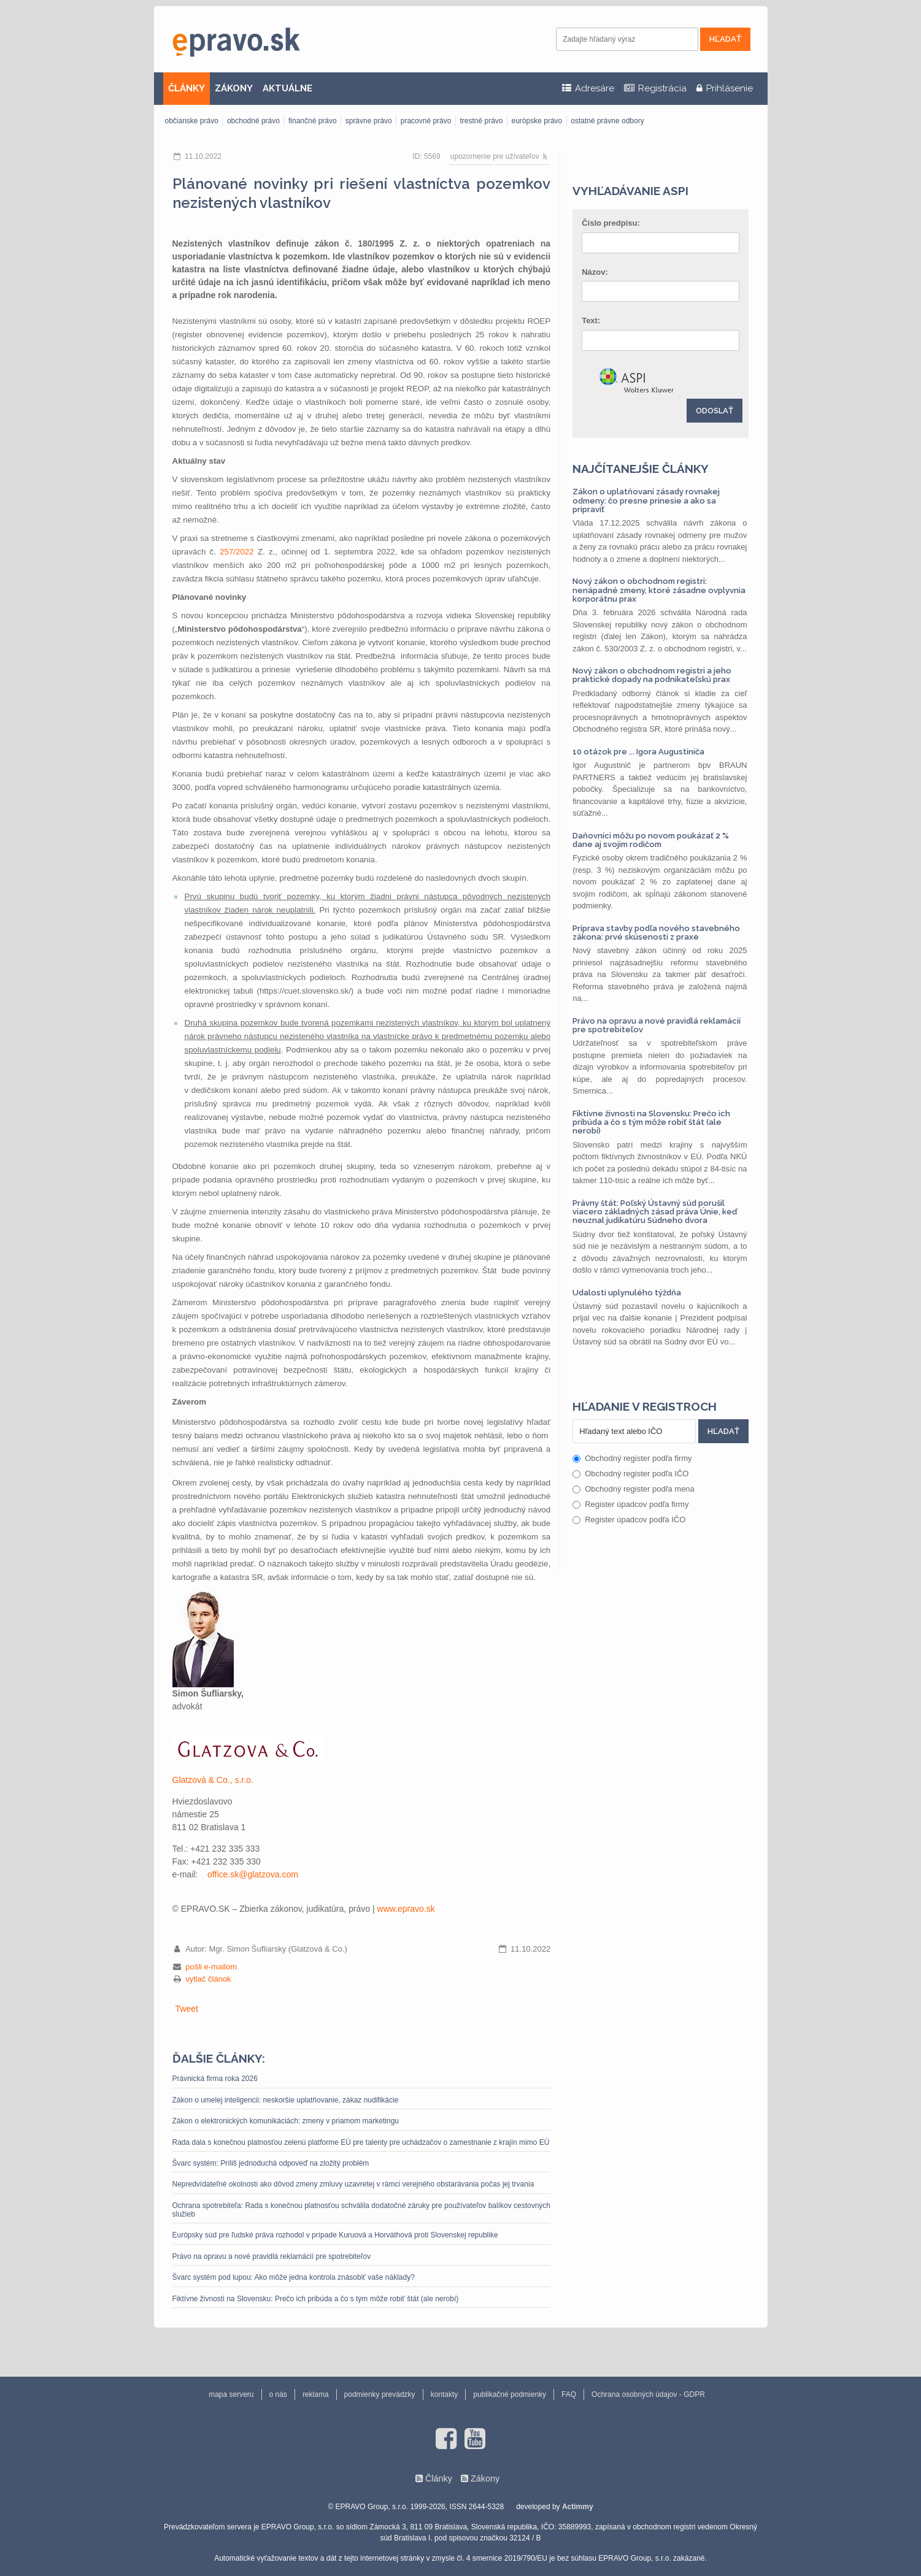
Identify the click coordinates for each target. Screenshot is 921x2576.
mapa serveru (231, 2394)
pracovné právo (426, 121)
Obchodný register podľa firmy (632, 1458)
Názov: (595, 272)
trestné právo (481, 121)
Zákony (485, 2478)
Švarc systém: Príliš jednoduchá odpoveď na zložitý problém (270, 2163)
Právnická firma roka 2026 (215, 2078)
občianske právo (191, 121)
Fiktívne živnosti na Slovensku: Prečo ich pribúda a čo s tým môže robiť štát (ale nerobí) (315, 2298)
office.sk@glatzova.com (252, 1874)
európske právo (537, 121)
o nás (278, 2394)
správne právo (368, 121)
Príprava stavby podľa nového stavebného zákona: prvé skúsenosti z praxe (656, 932)
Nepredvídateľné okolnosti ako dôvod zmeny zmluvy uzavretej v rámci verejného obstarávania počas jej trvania (353, 2184)
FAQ (568, 2394)
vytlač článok (208, 1979)
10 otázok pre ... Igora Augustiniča (638, 751)
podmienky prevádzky (379, 2394)
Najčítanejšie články (640, 468)
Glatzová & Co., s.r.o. (212, 1780)
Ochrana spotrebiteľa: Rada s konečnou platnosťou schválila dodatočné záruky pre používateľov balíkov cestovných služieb (361, 2209)
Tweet (186, 2009)
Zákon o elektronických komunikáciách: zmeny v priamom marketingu (285, 2121)
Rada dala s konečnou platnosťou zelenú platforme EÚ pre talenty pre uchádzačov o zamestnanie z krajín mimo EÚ (361, 2142)
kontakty (444, 2394)
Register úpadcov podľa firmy (630, 1504)
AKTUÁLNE (287, 88)
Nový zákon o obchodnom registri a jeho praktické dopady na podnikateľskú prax (651, 675)
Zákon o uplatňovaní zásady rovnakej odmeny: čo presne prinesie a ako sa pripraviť (646, 500)
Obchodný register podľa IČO (630, 1473)
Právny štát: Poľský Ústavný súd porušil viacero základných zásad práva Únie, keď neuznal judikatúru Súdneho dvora (654, 1211)
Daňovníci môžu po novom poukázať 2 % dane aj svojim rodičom (650, 840)
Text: (591, 320)
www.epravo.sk (406, 1909)
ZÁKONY (234, 88)
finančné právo (312, 121)
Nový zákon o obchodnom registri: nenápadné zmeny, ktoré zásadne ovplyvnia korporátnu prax (659, 590)
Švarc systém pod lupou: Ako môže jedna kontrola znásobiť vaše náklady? (293, 2277)
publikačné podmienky (509, 2394)
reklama (316, 2394)
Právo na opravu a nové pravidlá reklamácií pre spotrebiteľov (271, 2256)
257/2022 (237, 551)
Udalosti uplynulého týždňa (626, 1292)
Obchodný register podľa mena (633, 1488)
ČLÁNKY (186, 88)
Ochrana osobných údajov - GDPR (648, 2394)
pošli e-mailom (211, 1966)
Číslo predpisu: (611, 223)
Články (438, 2478)
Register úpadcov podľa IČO (628, 1519)
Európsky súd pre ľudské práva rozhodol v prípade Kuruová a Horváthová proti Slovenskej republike (335, 2235)
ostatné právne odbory (607, 121)
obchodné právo (253, 121)
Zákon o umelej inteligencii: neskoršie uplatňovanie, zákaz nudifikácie (285, 2100)
